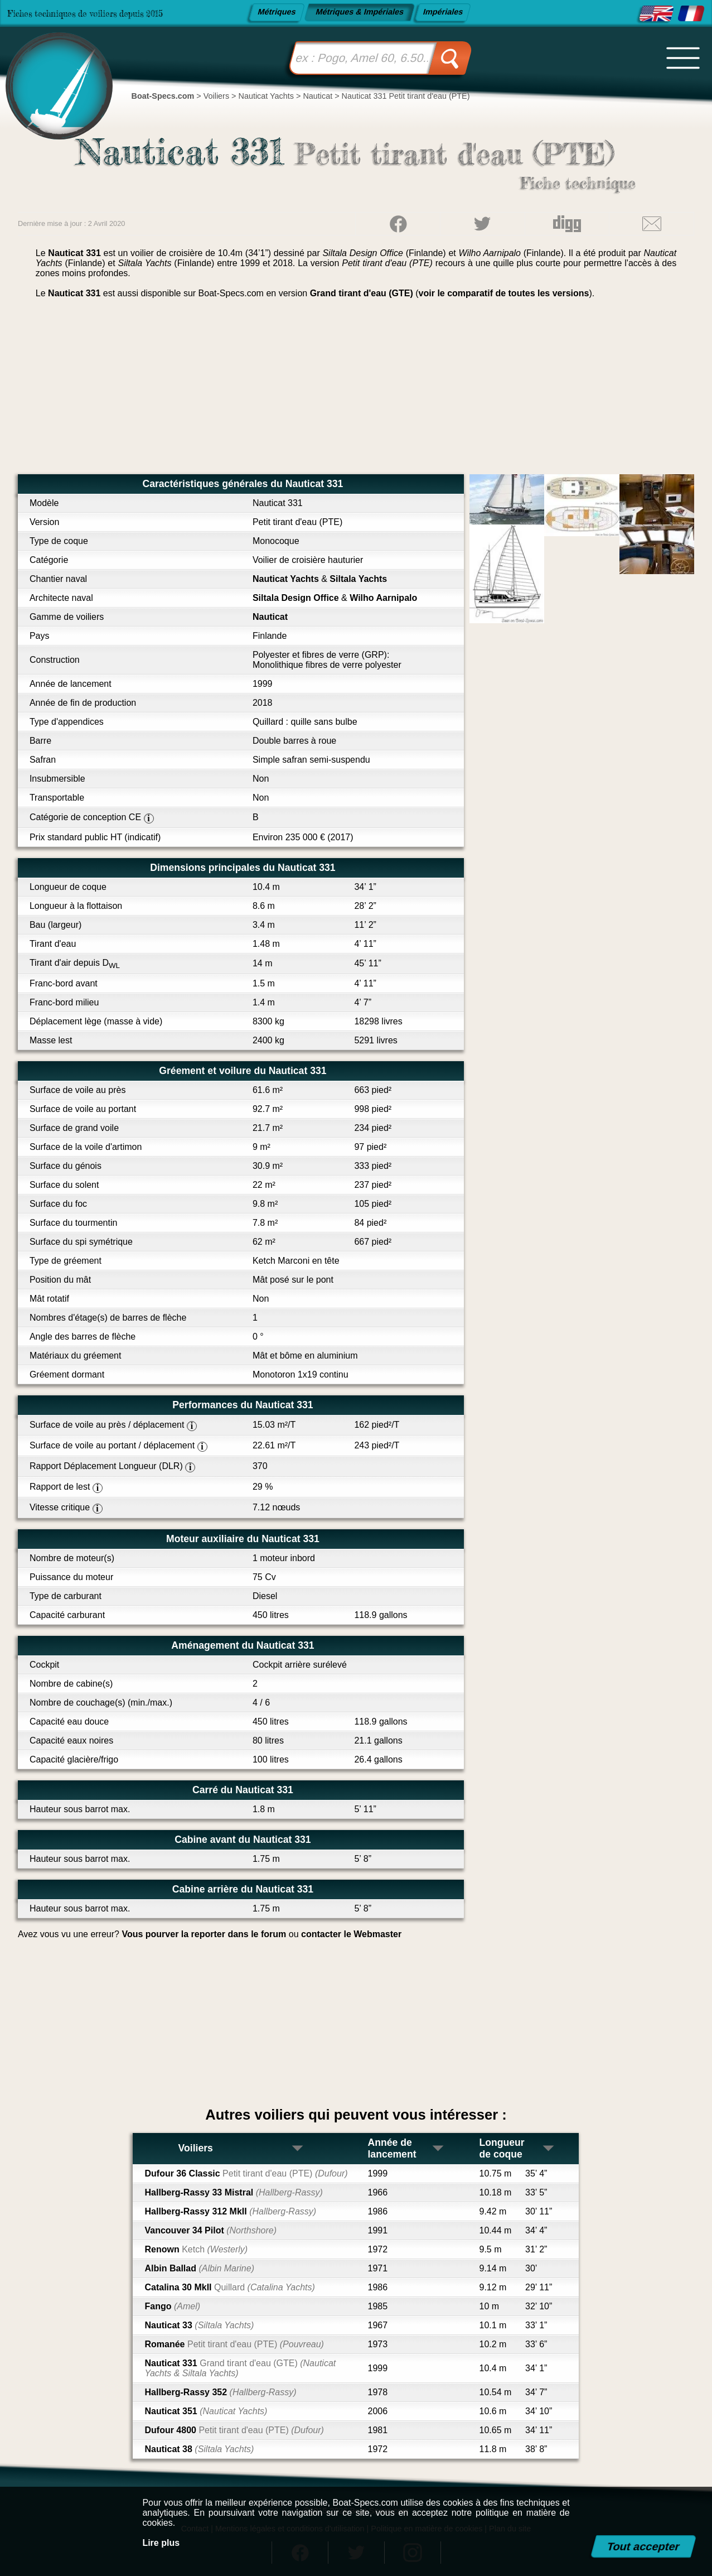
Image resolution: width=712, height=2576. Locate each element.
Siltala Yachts (358, 579)
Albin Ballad (199, 2268)
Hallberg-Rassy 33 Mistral (233, 2192)
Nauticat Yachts (286, 579)
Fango (172, 2306)
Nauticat (270, 617)
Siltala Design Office (296, 598)
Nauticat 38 (199, 2449)
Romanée (233, 2344)
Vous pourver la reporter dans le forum (204, 1934)
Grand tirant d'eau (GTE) (361, 293)
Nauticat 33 (199, 2325)
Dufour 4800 (233, 2430)
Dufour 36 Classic (245, 2173)
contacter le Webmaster (351, 1934)
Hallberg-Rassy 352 (220, 2392)
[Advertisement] (355, 390)
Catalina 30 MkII (229, 2287)
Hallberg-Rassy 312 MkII (230, 2211)
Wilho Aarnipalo (383, 598)
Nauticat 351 (205, 2411)
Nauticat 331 (240, 2368)
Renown (196, 2249)
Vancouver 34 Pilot (210, 2230)
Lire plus (161, 2543)
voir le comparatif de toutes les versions (504, 293)
